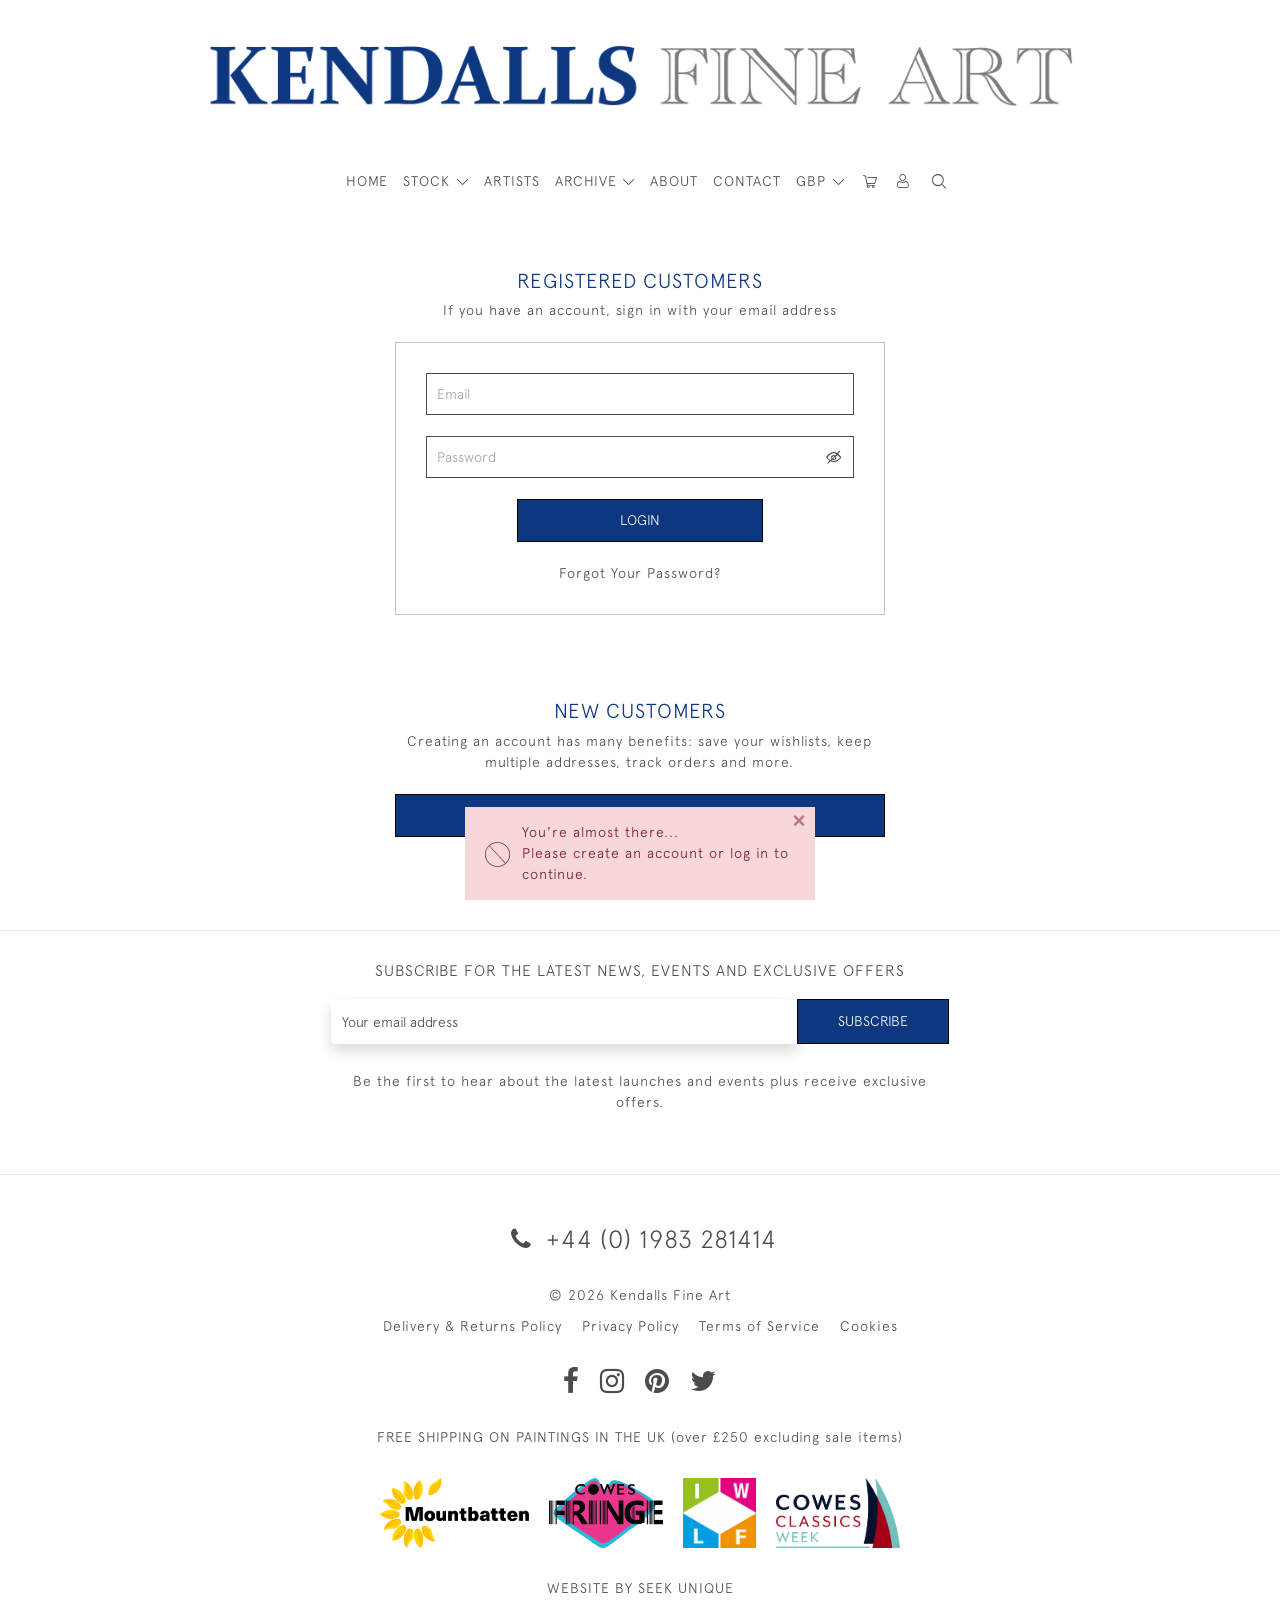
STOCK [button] (429, 181)
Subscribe (873, 1021)
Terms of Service (759, 1326)
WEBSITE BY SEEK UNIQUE (640, 1588)
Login (640, 520)
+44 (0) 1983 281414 (640, 1238)
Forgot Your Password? (640, 573)
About (674, 181)
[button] (939, 181)
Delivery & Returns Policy (472, 1326)
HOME (367, 181)
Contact (747, 181)
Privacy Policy (630, 1326)
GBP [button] (813, 181)
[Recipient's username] (564, 1021)
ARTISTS (512, 181)
